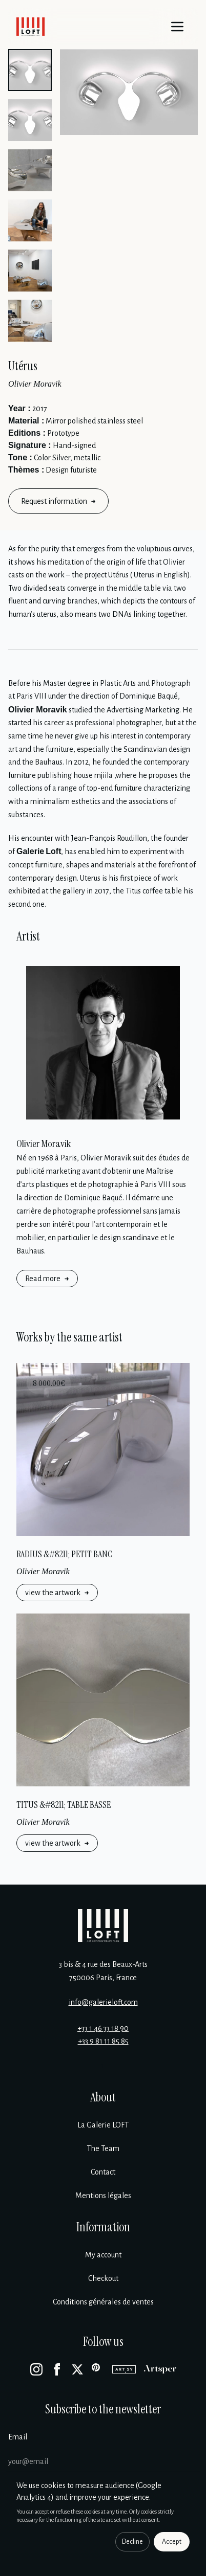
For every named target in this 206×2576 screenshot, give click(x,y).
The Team (103, 2148)
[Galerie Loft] (103, 1925)
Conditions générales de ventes (103, 2302)
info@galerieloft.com (103, 2002)
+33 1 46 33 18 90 (103, 2028)
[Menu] (177, 26)
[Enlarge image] (129, 92)
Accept (171, 2541)
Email (17, 2437)
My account (103, 2255)
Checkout (103, 2278)
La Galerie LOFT (103, 2125)
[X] (77, 2369)
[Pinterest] (98, 2369)
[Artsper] (160, 2369)
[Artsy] (124, 2369)
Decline (132, 2541)
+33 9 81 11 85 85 (103, 2041)
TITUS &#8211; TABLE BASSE (63, 1805)
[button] (30, 70)
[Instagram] (36, 2369)
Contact (103, 2172)
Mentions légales (103, 2195)
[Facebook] (57, 2369)
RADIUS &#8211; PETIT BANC (64, 1554)
